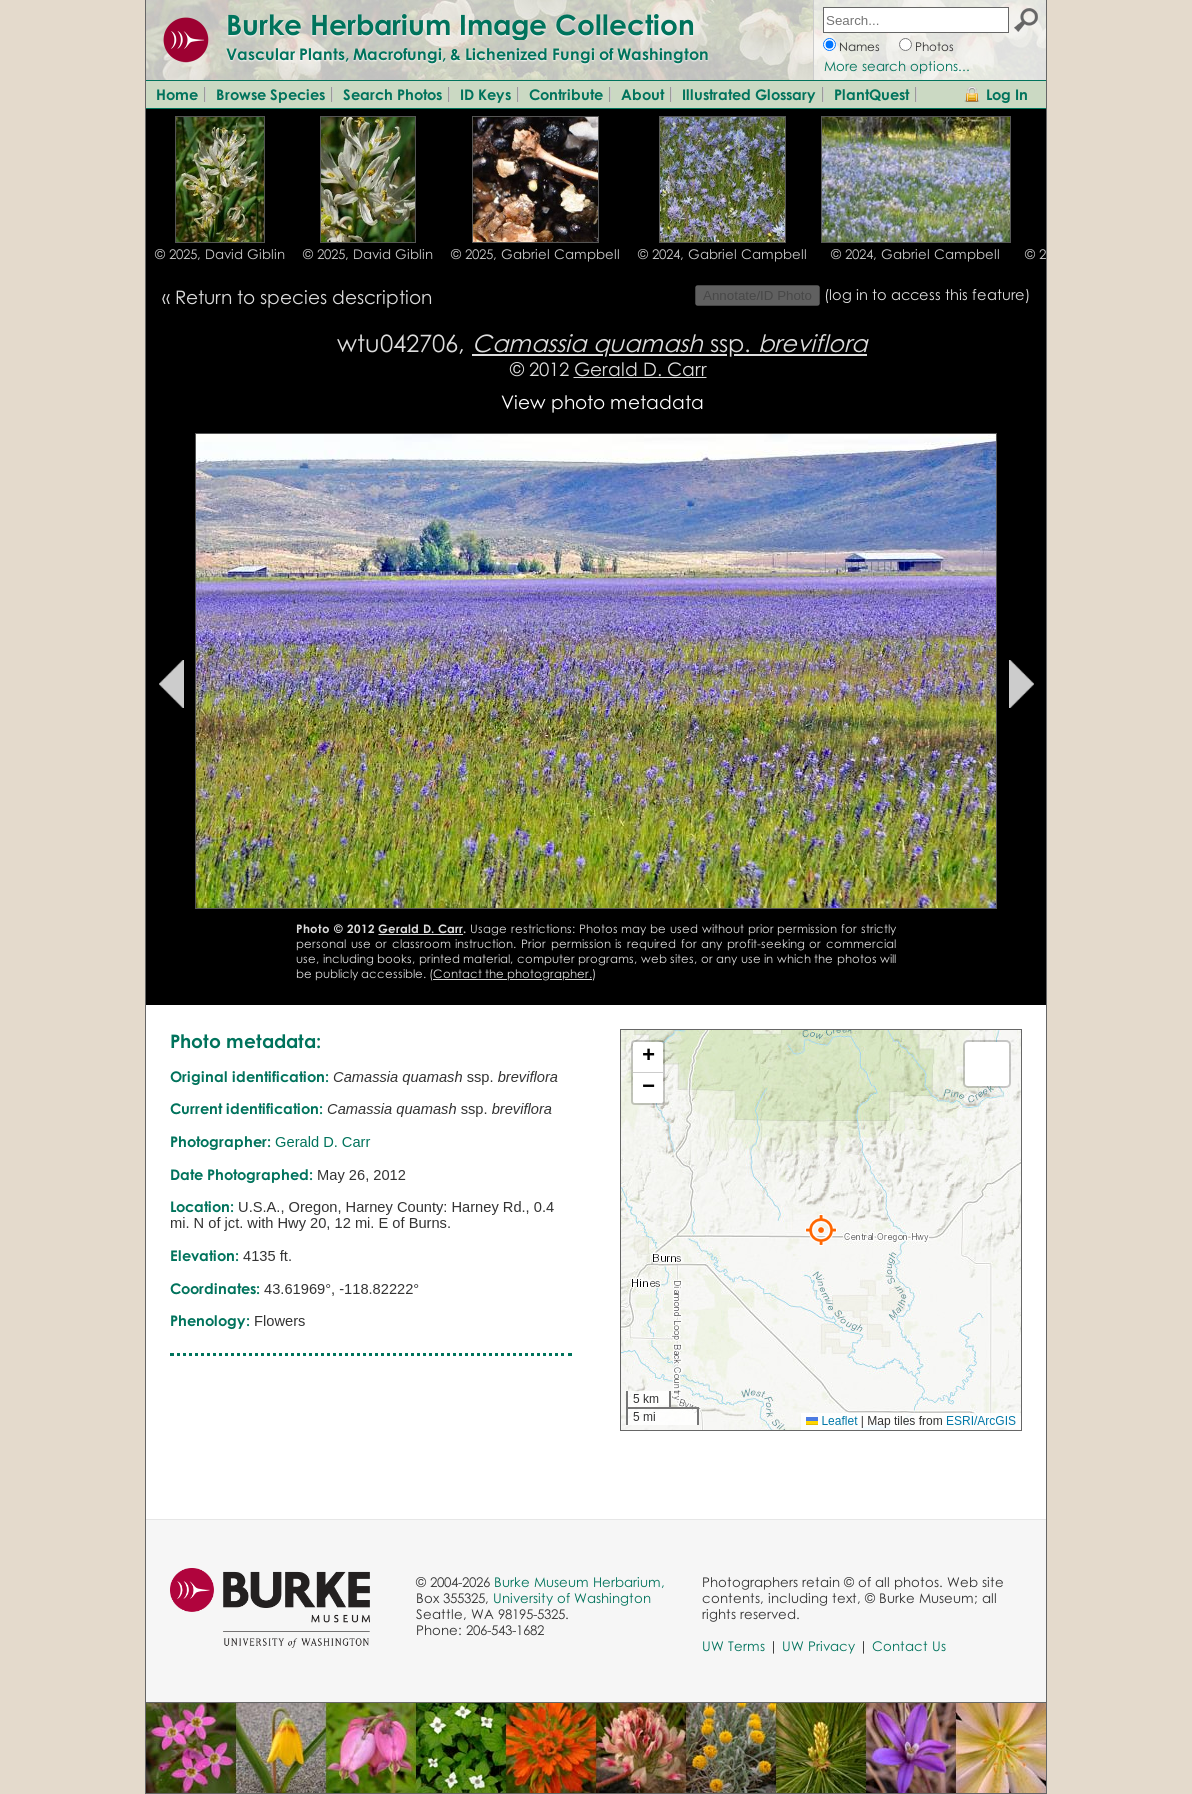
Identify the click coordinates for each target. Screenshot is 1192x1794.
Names (859, 46)
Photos (934, 46)
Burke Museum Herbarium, (579, 1582)
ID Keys (485, 94)
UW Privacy (818, 1646)
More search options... (897, 66)
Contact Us (909, 1646)
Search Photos (392, 94)
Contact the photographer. (512, 973)
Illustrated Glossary (749, 94)
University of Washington (572, 1598)
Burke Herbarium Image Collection (460, 24)
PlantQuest (871, 94)
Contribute (566, 94)
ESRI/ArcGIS (981, 1421)
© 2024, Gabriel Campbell (722, 254)
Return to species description (303, 296)
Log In (1007, 94)
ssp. (669, 342)
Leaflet (831, 1421)
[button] (821, 1230)
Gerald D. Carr (640, 368)
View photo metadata (602, 401)
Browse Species (270, 94)
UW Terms (733, 1646)
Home (177, 94)
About (642, 94)
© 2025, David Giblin (220, 254)
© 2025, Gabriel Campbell (535, 254)
